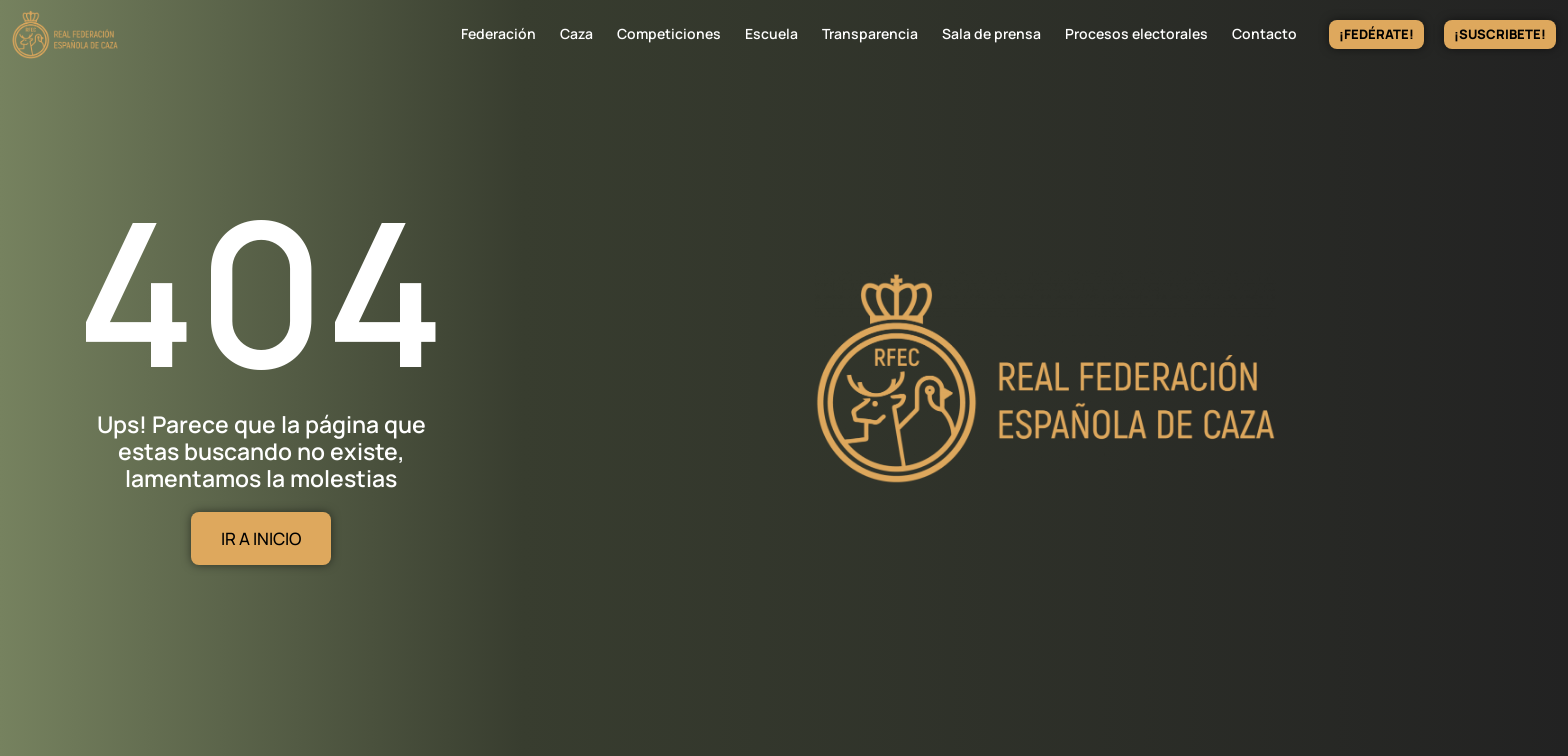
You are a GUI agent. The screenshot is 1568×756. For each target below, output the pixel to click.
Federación (498, 33)
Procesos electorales (1136, 33)
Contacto (1264, 33)
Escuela (771, 33)
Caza (576, 33)
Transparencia (870, 33)
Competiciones (669, 33)
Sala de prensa (991, 33)
